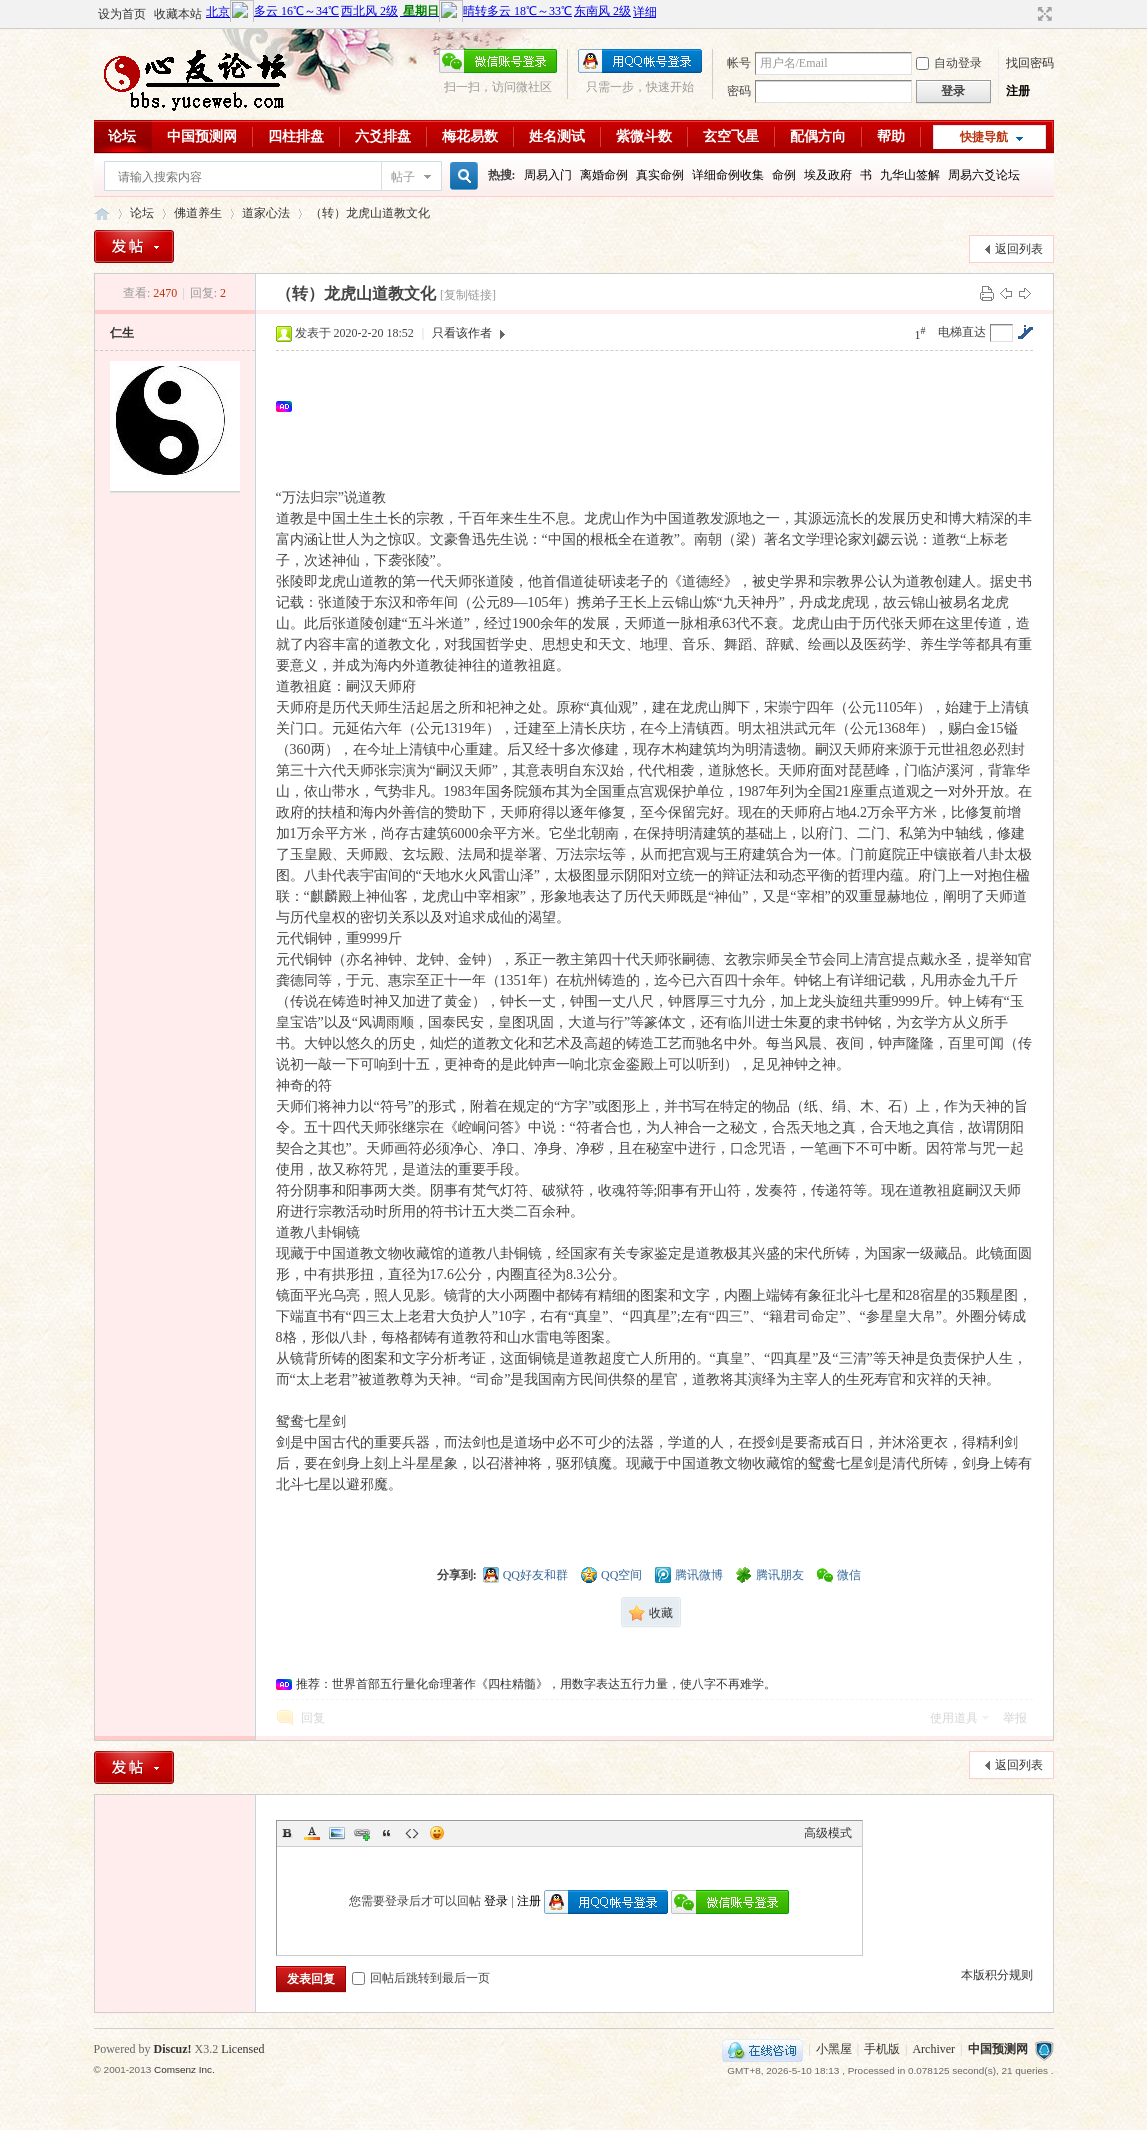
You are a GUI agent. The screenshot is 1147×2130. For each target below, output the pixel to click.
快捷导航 (984, 137)
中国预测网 (202, 136)
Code (412, 1833)
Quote (387, 1833)
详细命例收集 (728, 175)
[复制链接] (468, 295)
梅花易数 (470, 136)
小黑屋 (834, 2049)
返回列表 (1019, 249)
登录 (496, 1901)
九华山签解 (910, 175)
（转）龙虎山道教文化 (370, 213)
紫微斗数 (644, 136)
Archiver (933, 2049)
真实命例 (660, 175)
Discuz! (173, 2049)
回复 (313, 1718)
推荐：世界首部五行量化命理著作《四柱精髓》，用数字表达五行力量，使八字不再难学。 (536, 1684)
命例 (784, 175)
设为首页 (122, 14)
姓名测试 (557, 136)
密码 (739, 91)
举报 (1015, 1718)
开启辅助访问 (1026, 14)
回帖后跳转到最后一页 (421, 1978)
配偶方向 (818, 136)
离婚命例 (604, 175)
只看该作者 (462, 333)
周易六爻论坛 (984, 175)
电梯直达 (962, 332)
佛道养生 (198, 213)
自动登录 (949, 63)
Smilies (437, 1833)
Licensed (242, 2049)
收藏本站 (178, 14)
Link (362, 1833)
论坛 (122, 136)
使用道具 (954, 1718)
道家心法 (266, 213)
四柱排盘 (296, 136)
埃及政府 (828, 175)
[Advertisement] (660, 406)
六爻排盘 (383, 136)
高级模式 (828, 1833)
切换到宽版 (1042, 14)
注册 (1018, 91)
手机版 (882, 2049)
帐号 (739, 63)
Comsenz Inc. (184, 2069)
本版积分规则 (997, 1975)
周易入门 (548, 175)
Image (337, 1833)
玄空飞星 (731, 136)
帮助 (891, 136)
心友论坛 (102, 213)
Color (312, 1833)
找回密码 (1030, 63)
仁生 (122, 333)
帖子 (403, 177)
